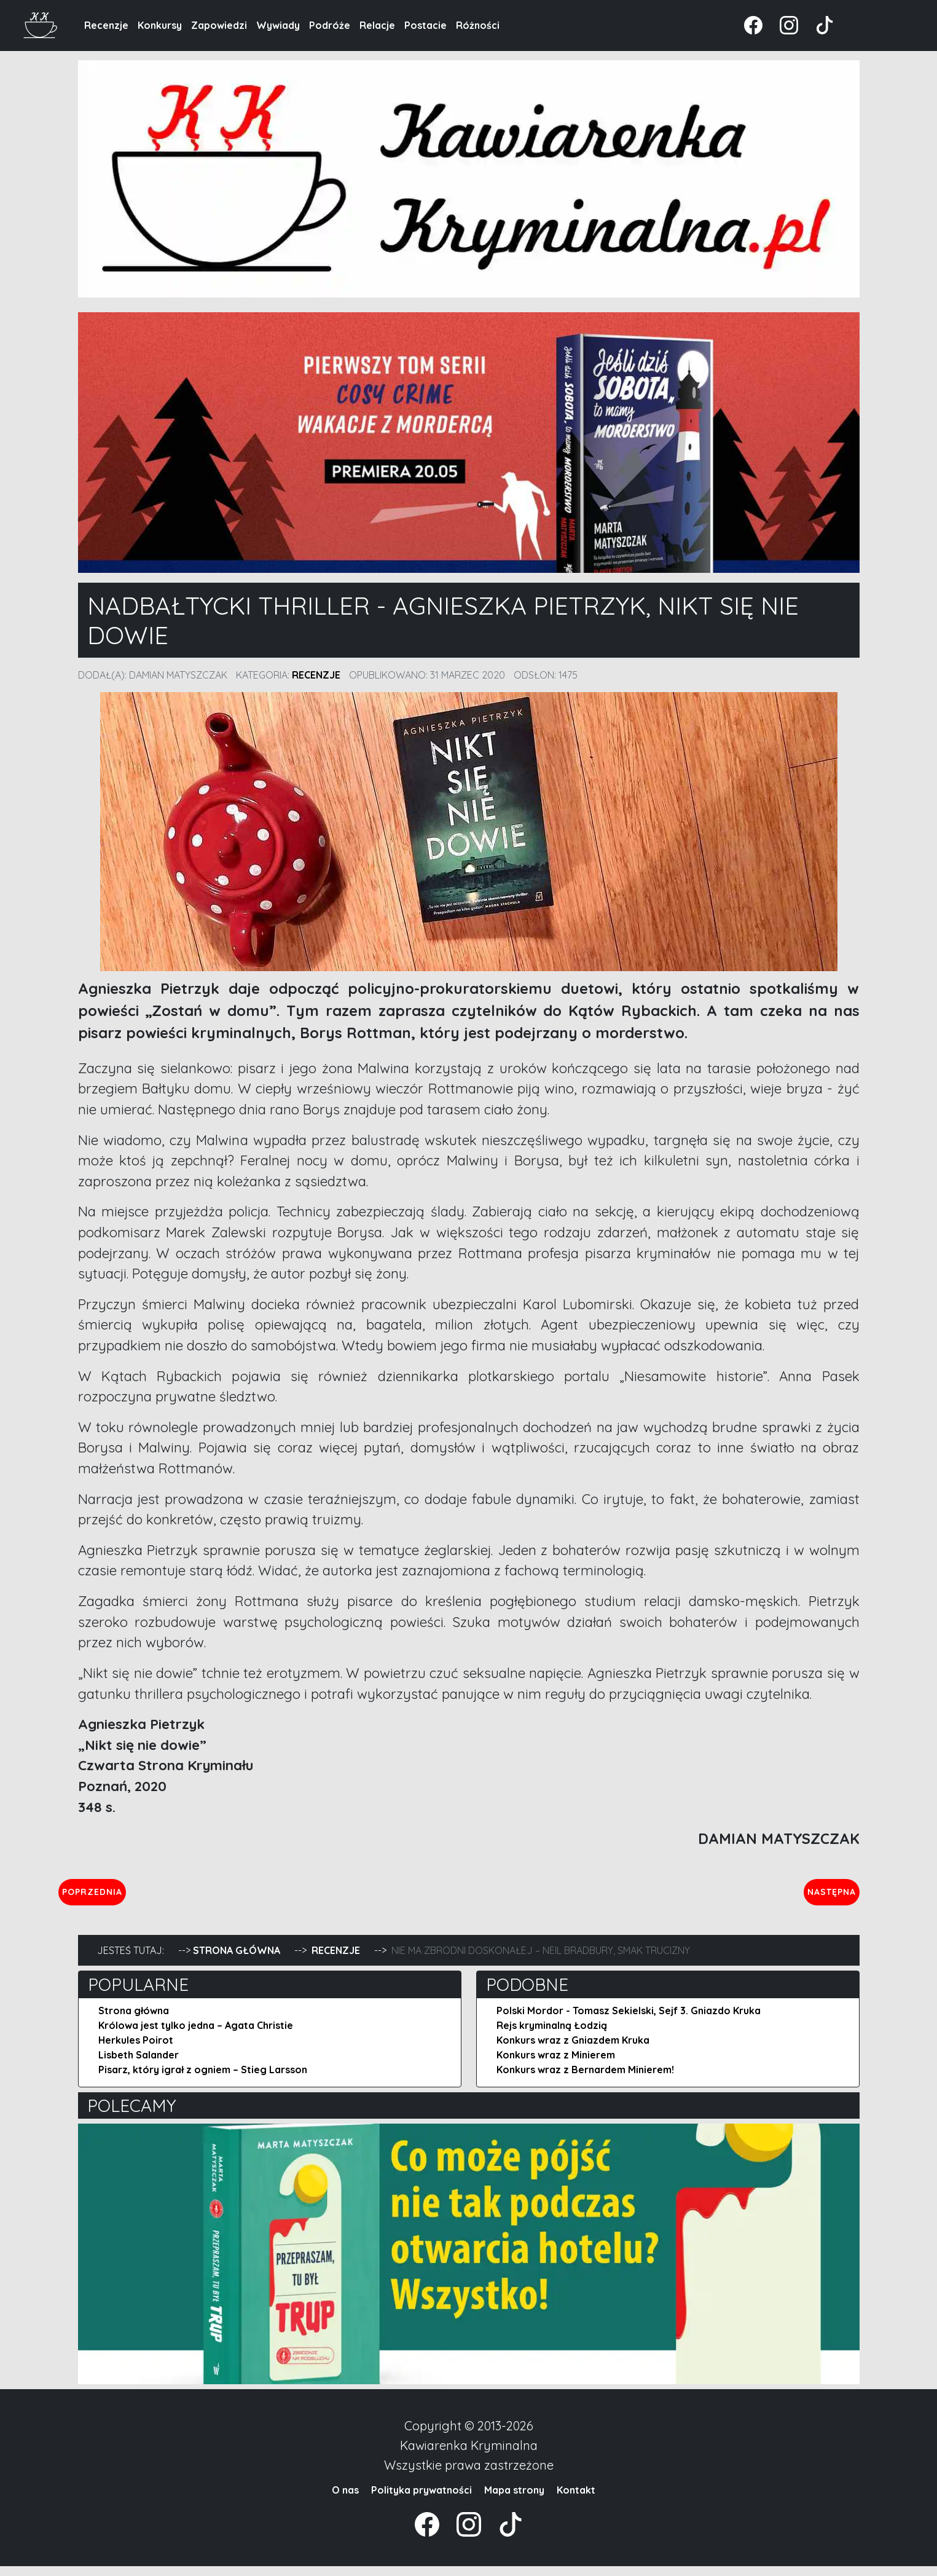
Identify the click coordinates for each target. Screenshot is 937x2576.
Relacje (377, 25)
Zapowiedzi (219, 25)
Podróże (329, 25)
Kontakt (576, 2500)
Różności (478, 25)
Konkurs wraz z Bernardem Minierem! (585, 2079)
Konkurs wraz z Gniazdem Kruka (572, 2050)
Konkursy (160, 25)
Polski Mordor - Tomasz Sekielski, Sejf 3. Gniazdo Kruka (628, 2020)
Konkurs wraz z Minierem (555, 2064)
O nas (345, 2500)
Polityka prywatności (421, 2500)
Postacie (425, 25)
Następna (821, 1896)
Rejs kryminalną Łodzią (551, 2035)
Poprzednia (149, 1896)
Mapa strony (514, 2500)
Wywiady (278, 25)
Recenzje (106, 25)
